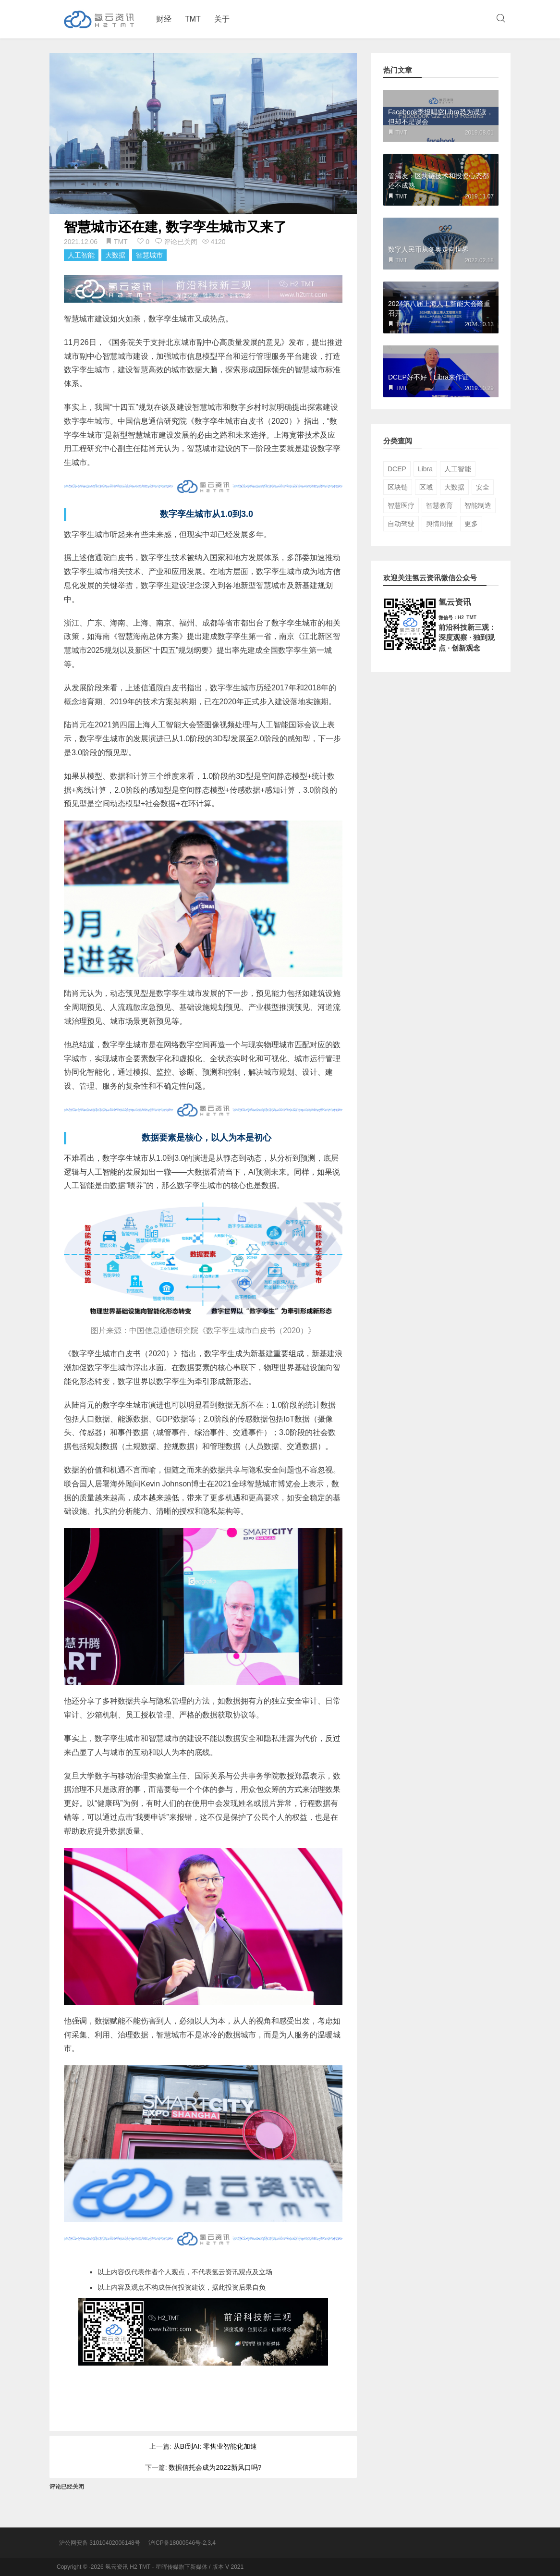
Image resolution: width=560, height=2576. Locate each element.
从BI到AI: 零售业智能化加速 (215, 2446)
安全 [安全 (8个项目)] (482, 487)
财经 (163, 19)
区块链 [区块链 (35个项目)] (398, 487)
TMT (193, 19)
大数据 (115, 255)
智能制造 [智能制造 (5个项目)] (477, 505)
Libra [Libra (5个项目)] (425, 469)
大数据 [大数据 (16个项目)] (454, 487)
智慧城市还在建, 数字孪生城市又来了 (175, 227)
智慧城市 (149, 255)
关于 (222, 19)
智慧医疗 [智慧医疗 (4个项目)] (401, 505)
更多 (471, 523)
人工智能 (81, 255)
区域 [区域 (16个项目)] (426, 487)
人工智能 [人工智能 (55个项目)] (457, 469)
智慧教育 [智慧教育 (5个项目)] (439, 505)
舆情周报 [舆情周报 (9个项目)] (439, 523)
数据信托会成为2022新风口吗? (215, 2467)
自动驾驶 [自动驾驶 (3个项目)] (401, 523)
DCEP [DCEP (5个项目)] (397, 469)
